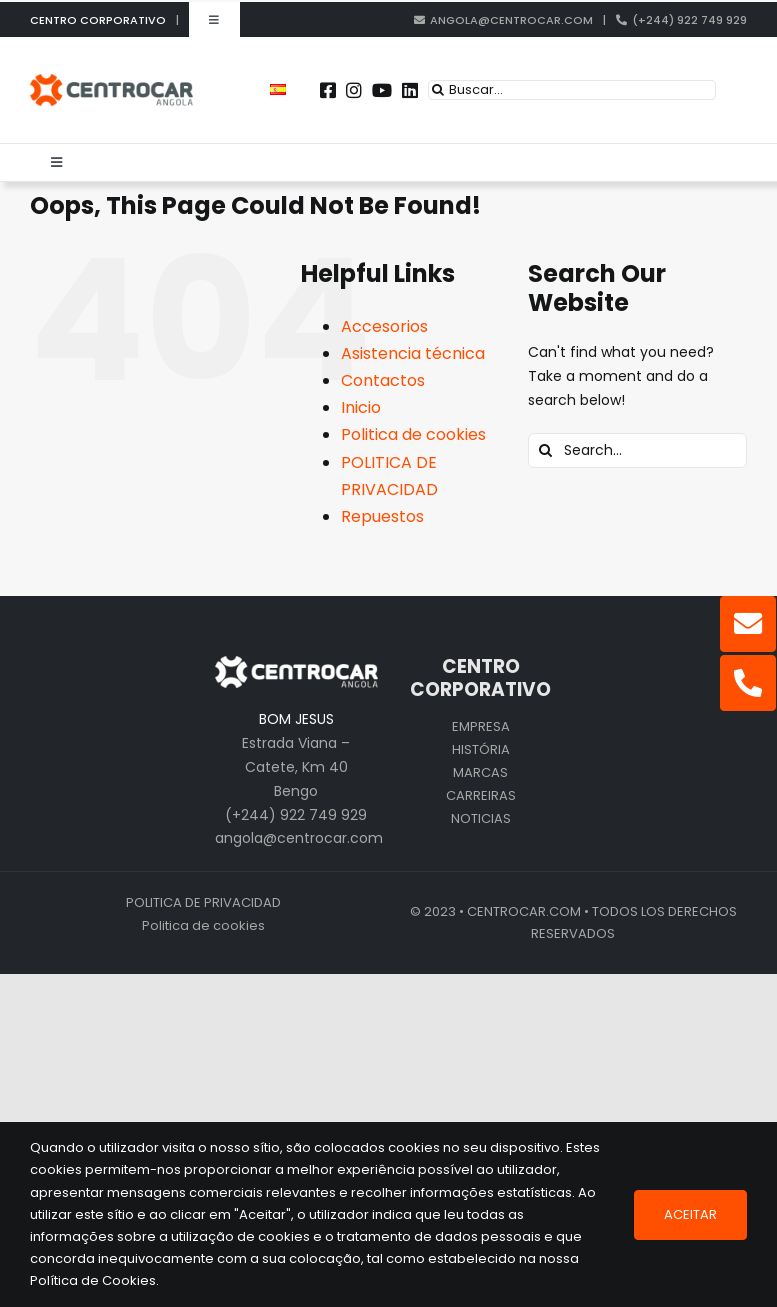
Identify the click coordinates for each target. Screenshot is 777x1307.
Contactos (383, 380)
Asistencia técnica (413, 353)
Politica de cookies (413, 434)
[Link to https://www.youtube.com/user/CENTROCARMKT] (382, 90)
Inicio (361, 407)
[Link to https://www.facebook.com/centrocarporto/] (328, 90)
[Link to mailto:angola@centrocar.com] (748, 624)
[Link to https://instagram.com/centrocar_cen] (354, 90)
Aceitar (690, 1214)
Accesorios (384, 326)
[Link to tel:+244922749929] (748, 683)
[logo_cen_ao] (111, 81)
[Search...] (637, 450)
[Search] (438, 90)
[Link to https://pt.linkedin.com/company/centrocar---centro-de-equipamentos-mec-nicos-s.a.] (410, 90)
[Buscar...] (572, 90)
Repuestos (382, 516)
